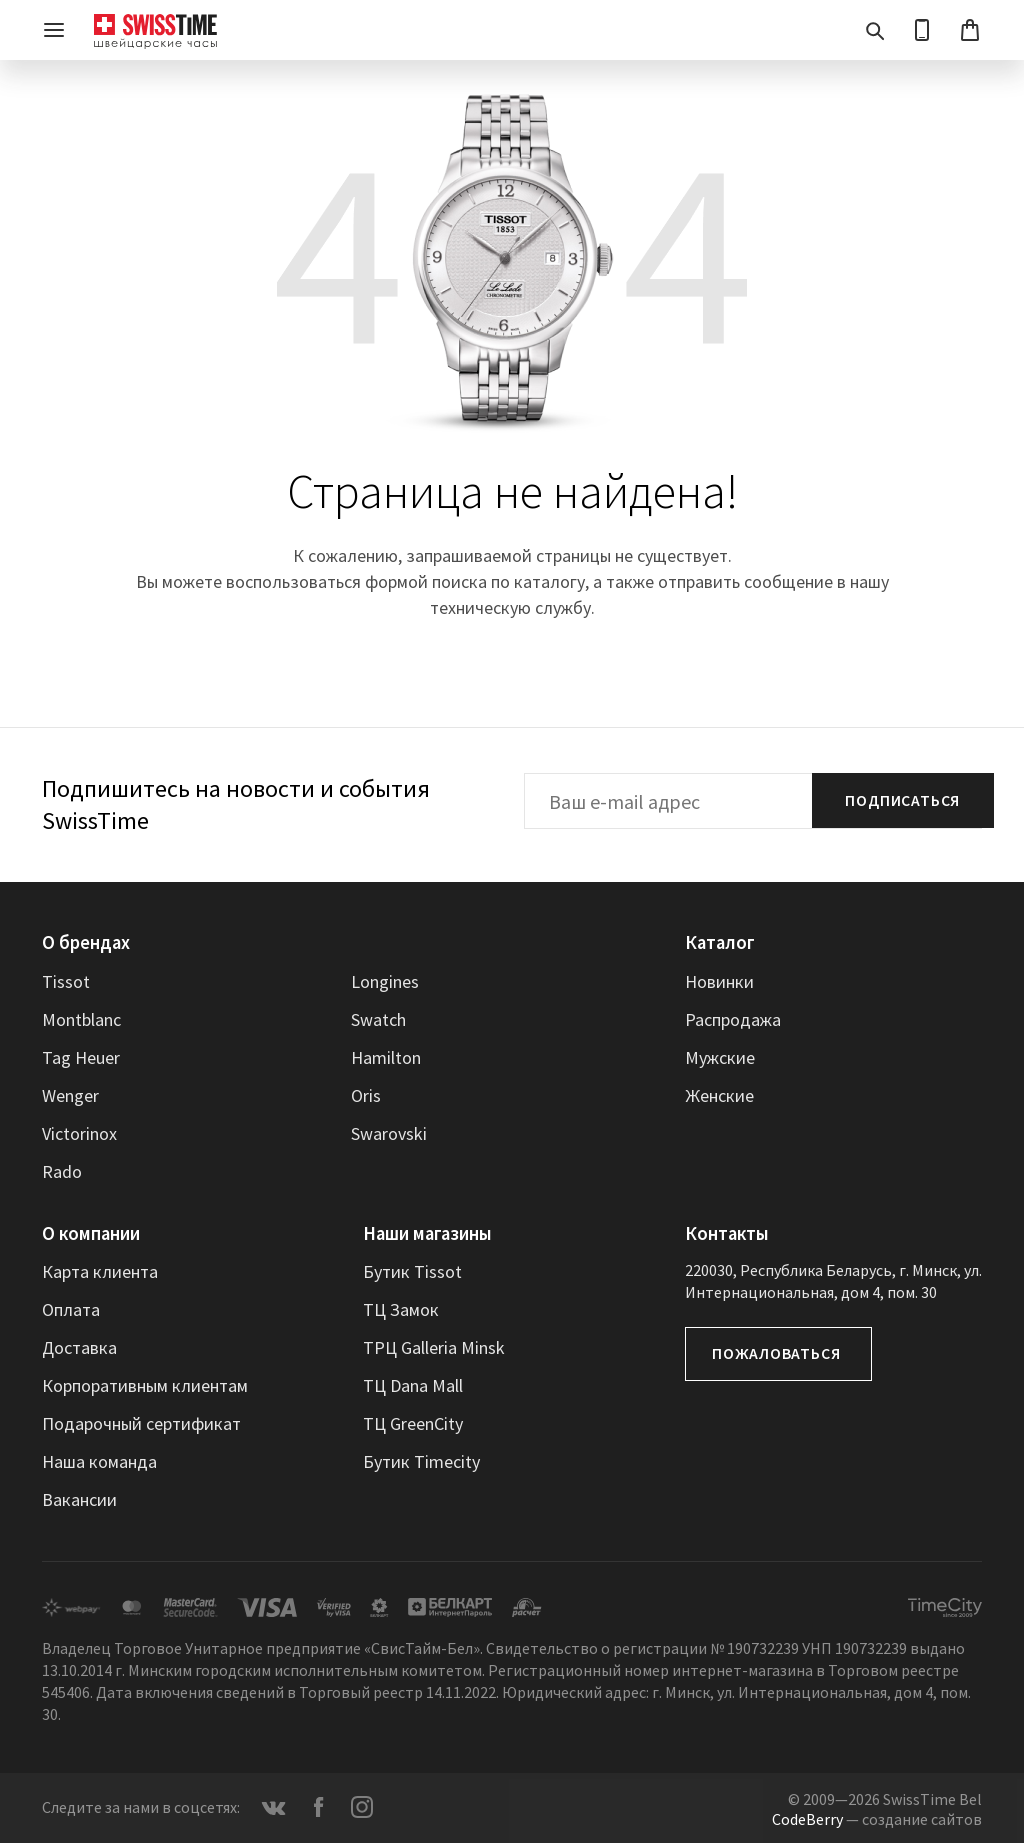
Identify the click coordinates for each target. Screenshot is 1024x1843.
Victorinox (79, 1132)
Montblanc (81, 1018)
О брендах (84, 942)
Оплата (71, 1308)
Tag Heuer (81, 1056)
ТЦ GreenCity (413, 1422)
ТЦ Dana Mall (413, 1384)
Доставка (79, 1346)
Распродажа (733, 1018)
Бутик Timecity (421, 1460)
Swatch (378, 1018)
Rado (62, 1170)
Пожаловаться (777, 1353)
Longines (385, 980)
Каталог (718, 942)
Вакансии (79, 1498)
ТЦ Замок (401, 1308)
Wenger (70, 1094)
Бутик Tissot (412, 1270)
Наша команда (99, 1460)
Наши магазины (426, 1232)
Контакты (725, 1232)
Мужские (720, 1056)
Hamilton (386, 1056)
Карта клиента (100, 1270)
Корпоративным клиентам (145, 1384)
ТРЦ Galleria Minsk (434, 1346)
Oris (366, 1094)
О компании (89, 1232)
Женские (719, 1094)
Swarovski (389, 1132)
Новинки (719, 980)
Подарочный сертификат (141, 1422)
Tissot (66, 980)
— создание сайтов (877, 1817)
